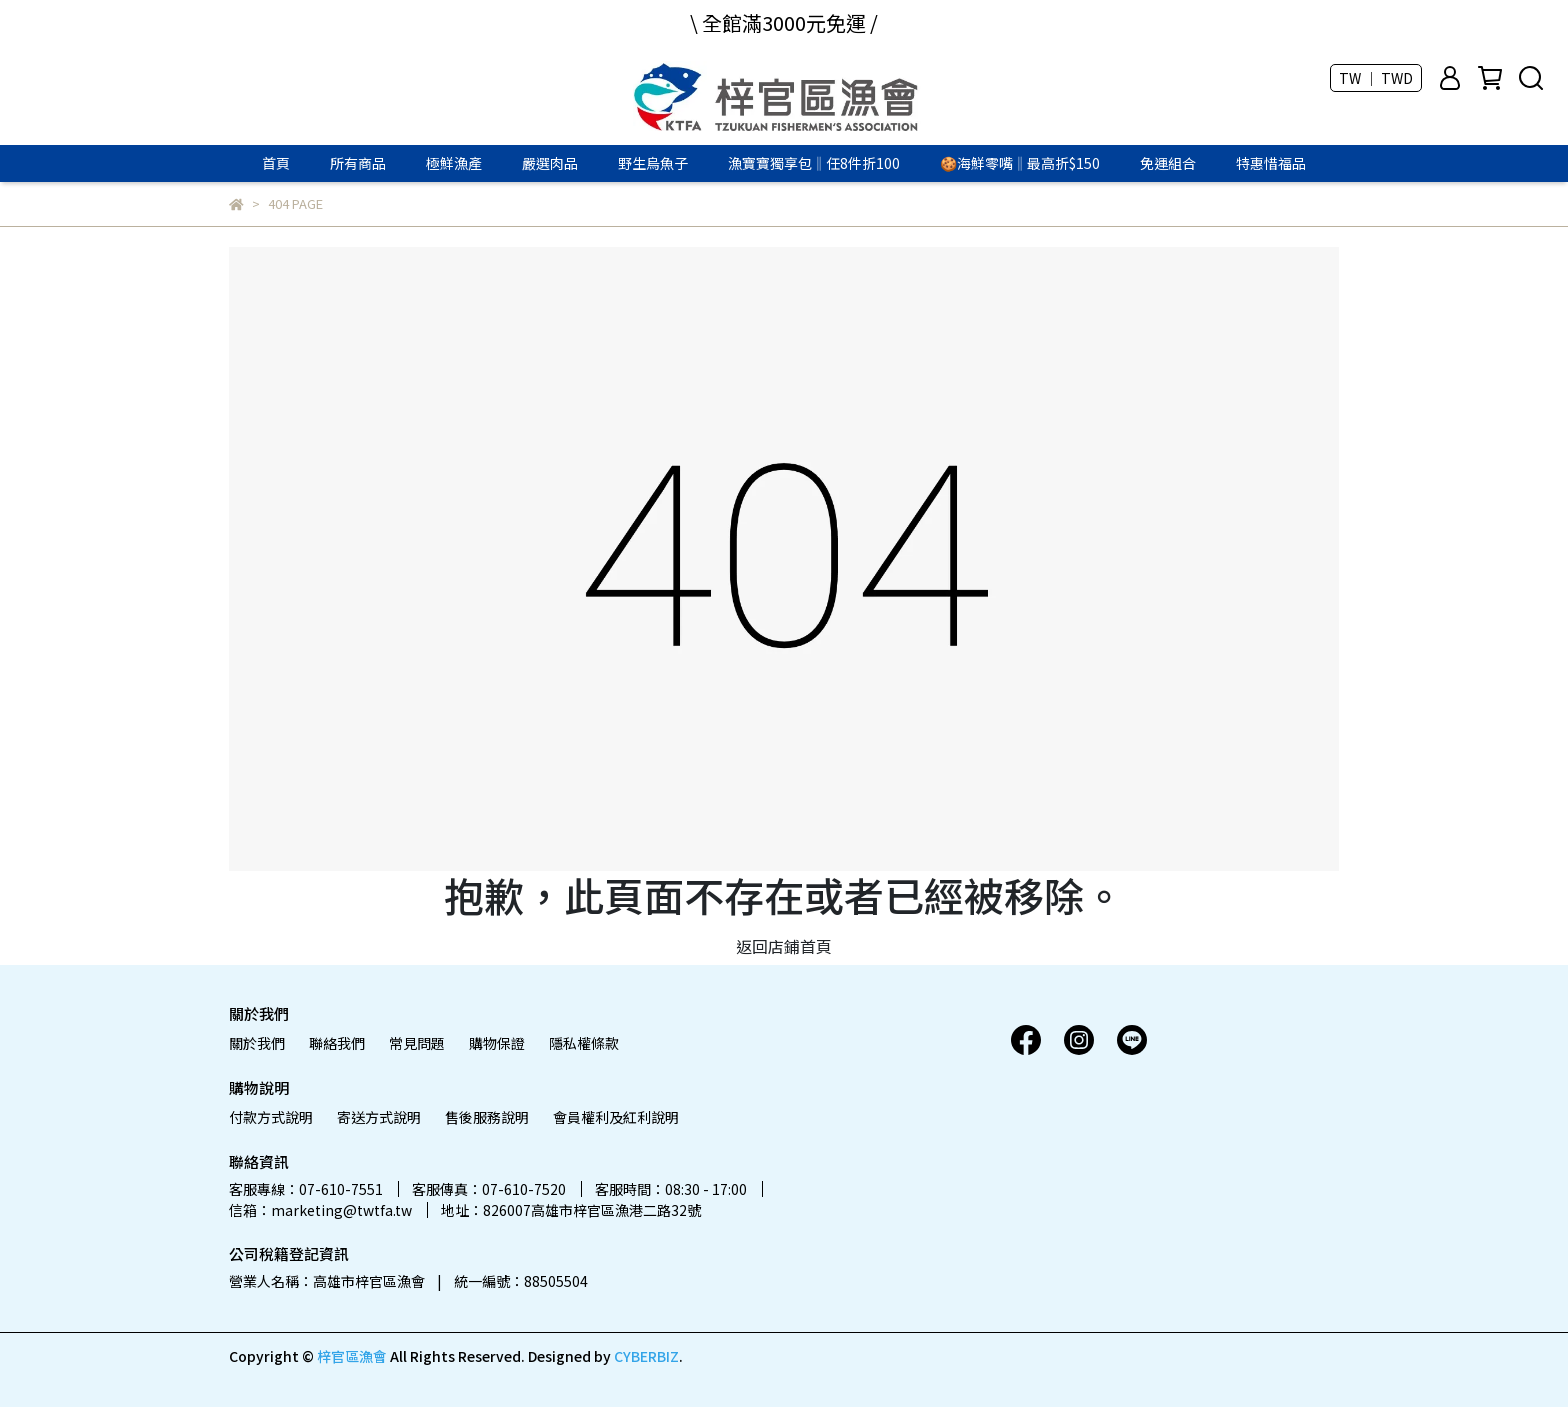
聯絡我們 (337, 1043)
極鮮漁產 (454, 163)
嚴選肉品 (550, 163)
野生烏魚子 (653, 163)
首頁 (276, 163)
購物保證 (497, 1043)
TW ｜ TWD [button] (1376, 78)
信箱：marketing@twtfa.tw (320, 1210)
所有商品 (358, 163)
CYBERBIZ (646, 1356)
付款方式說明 (271, 1117)
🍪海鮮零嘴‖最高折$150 (1020, 163)
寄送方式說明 (379, 1117)
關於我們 (257, 1043)
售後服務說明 (487, 1117)
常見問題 (417, 1043)
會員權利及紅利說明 (616, 1117)
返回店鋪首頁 (784, 946)
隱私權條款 (584, 1043)
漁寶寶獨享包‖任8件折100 (814, 163)
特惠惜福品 (1271, 163)
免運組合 (1168, 163)
